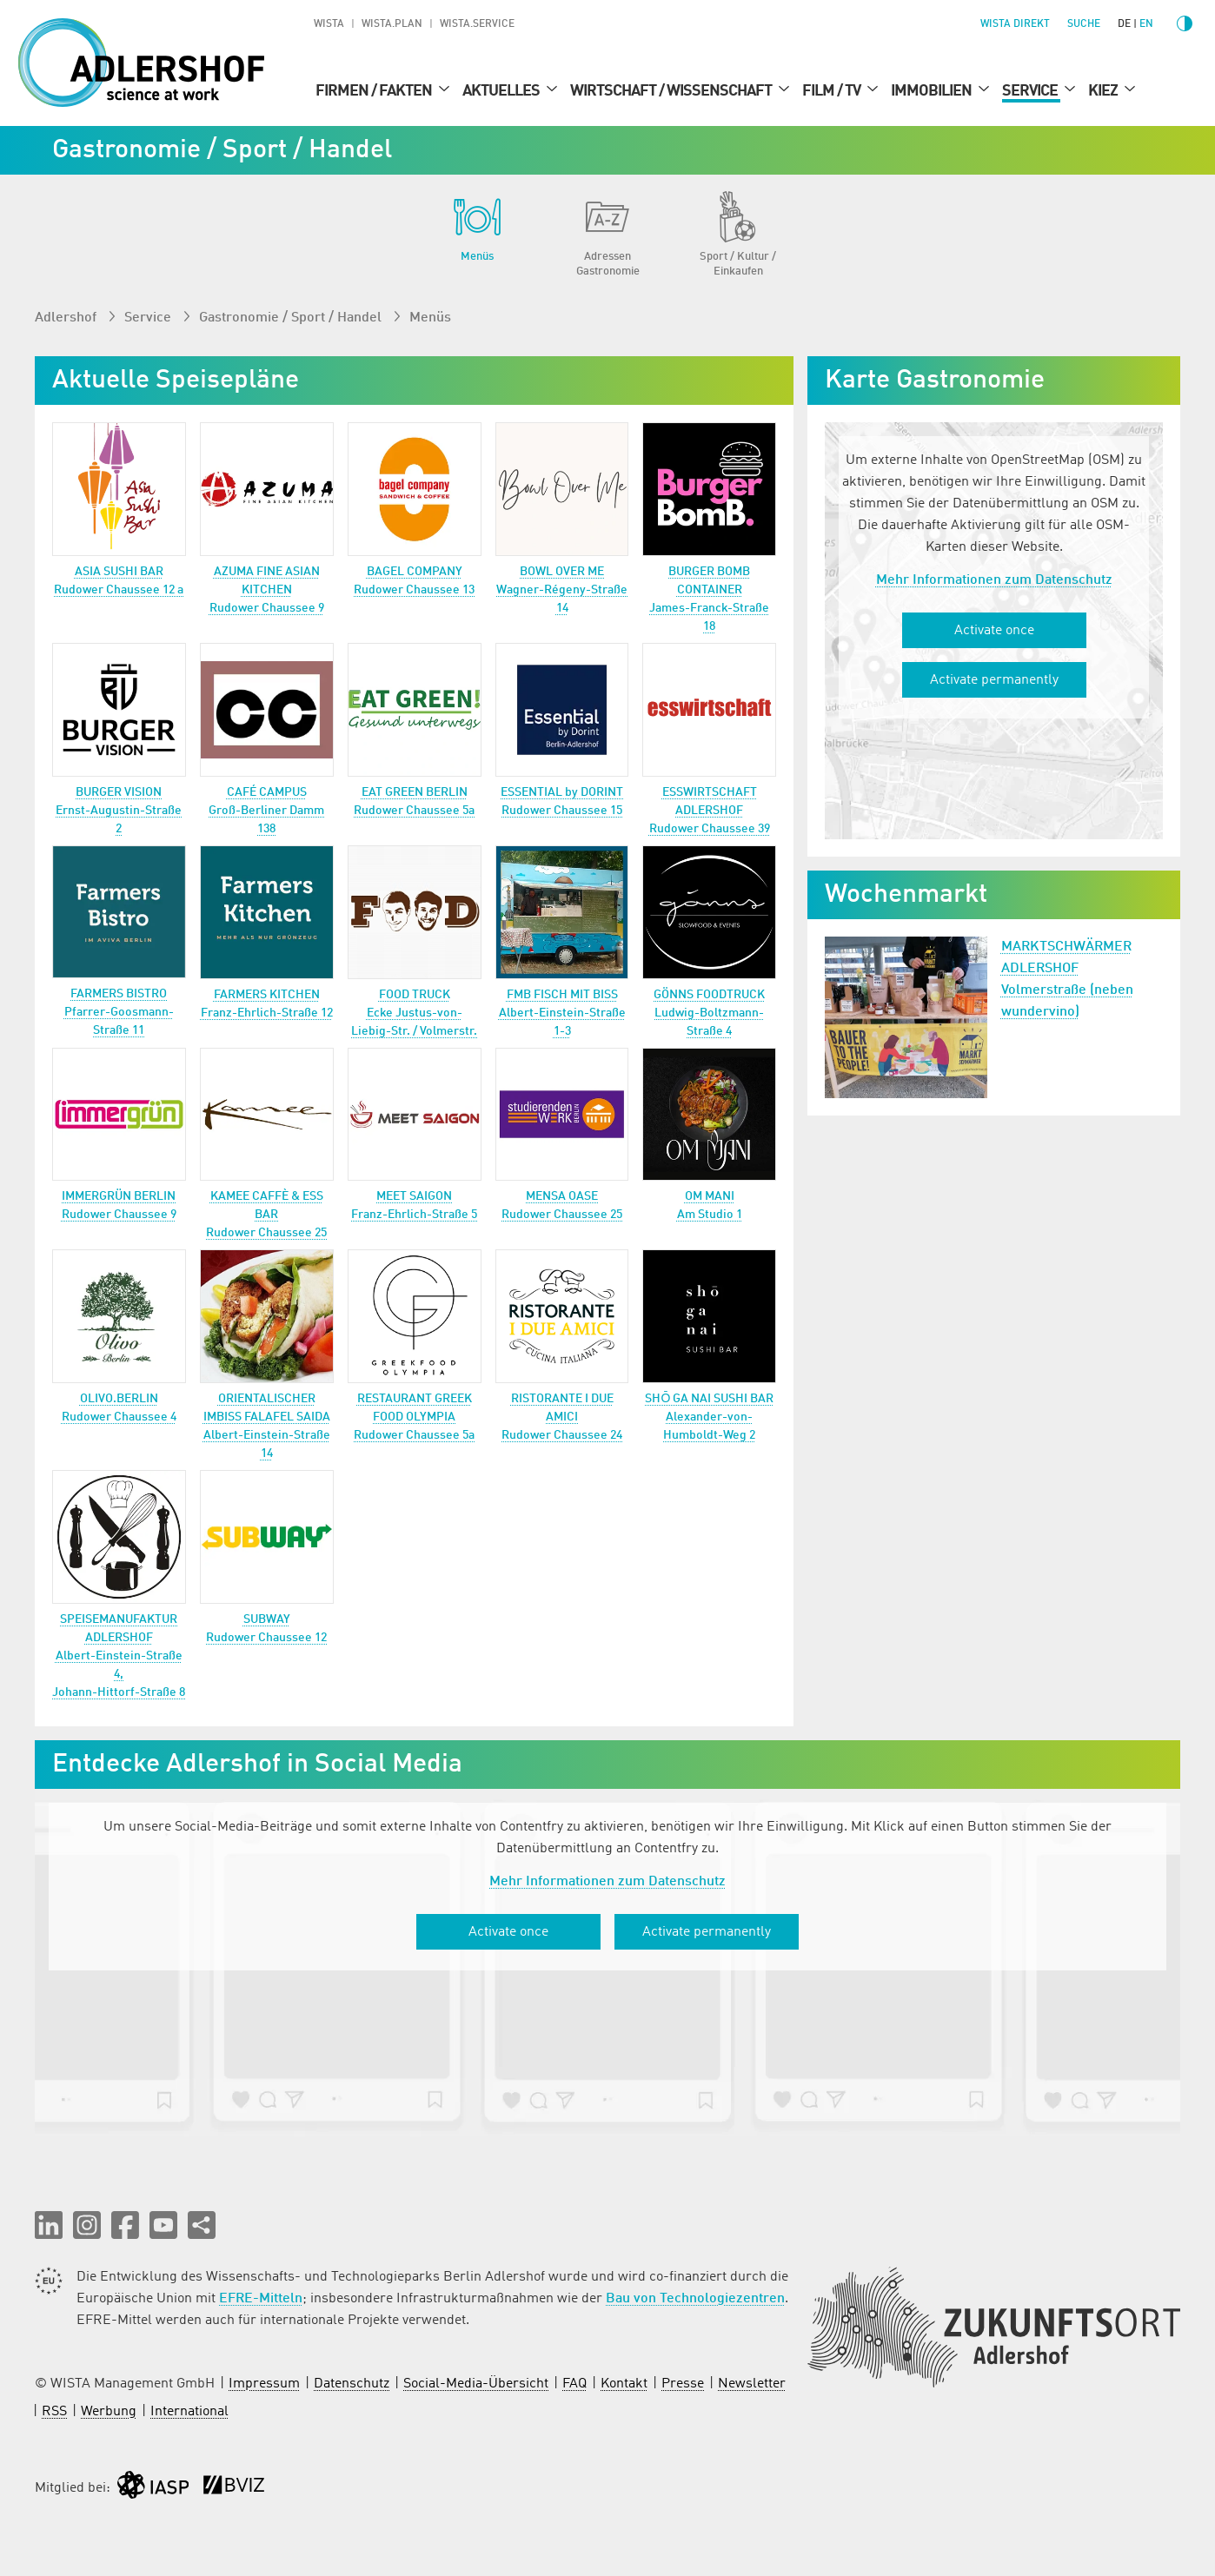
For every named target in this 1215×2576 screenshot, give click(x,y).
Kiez (1104, 91)
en (1146, 24)
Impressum (264, 2384)
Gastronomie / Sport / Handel (292, 318)
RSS (54, 2412)
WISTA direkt (1015, 24)
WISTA (329, 24)
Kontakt (624, 2384)
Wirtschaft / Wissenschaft (672, 91)
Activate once (994, 631)
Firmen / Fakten (375, 91)
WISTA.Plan (392, 24)
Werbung (108, 2412)
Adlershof (67, 318)
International (189, 2412)
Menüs (430, 318)
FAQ (574, 2384)
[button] (49, 2225)
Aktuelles (502, 91)
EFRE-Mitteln (260, 2299)
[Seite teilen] (202, 2225)
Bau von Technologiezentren (695, 2299)
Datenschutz (351, 2384)
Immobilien (932, 91)
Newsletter (752, 2384)
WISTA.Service (477, 24)
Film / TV (832, 91)
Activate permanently (994, 680)
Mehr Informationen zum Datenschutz (994, 580)
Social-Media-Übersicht (475, 2384)
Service (1031, 91)
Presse (682, 2384)
